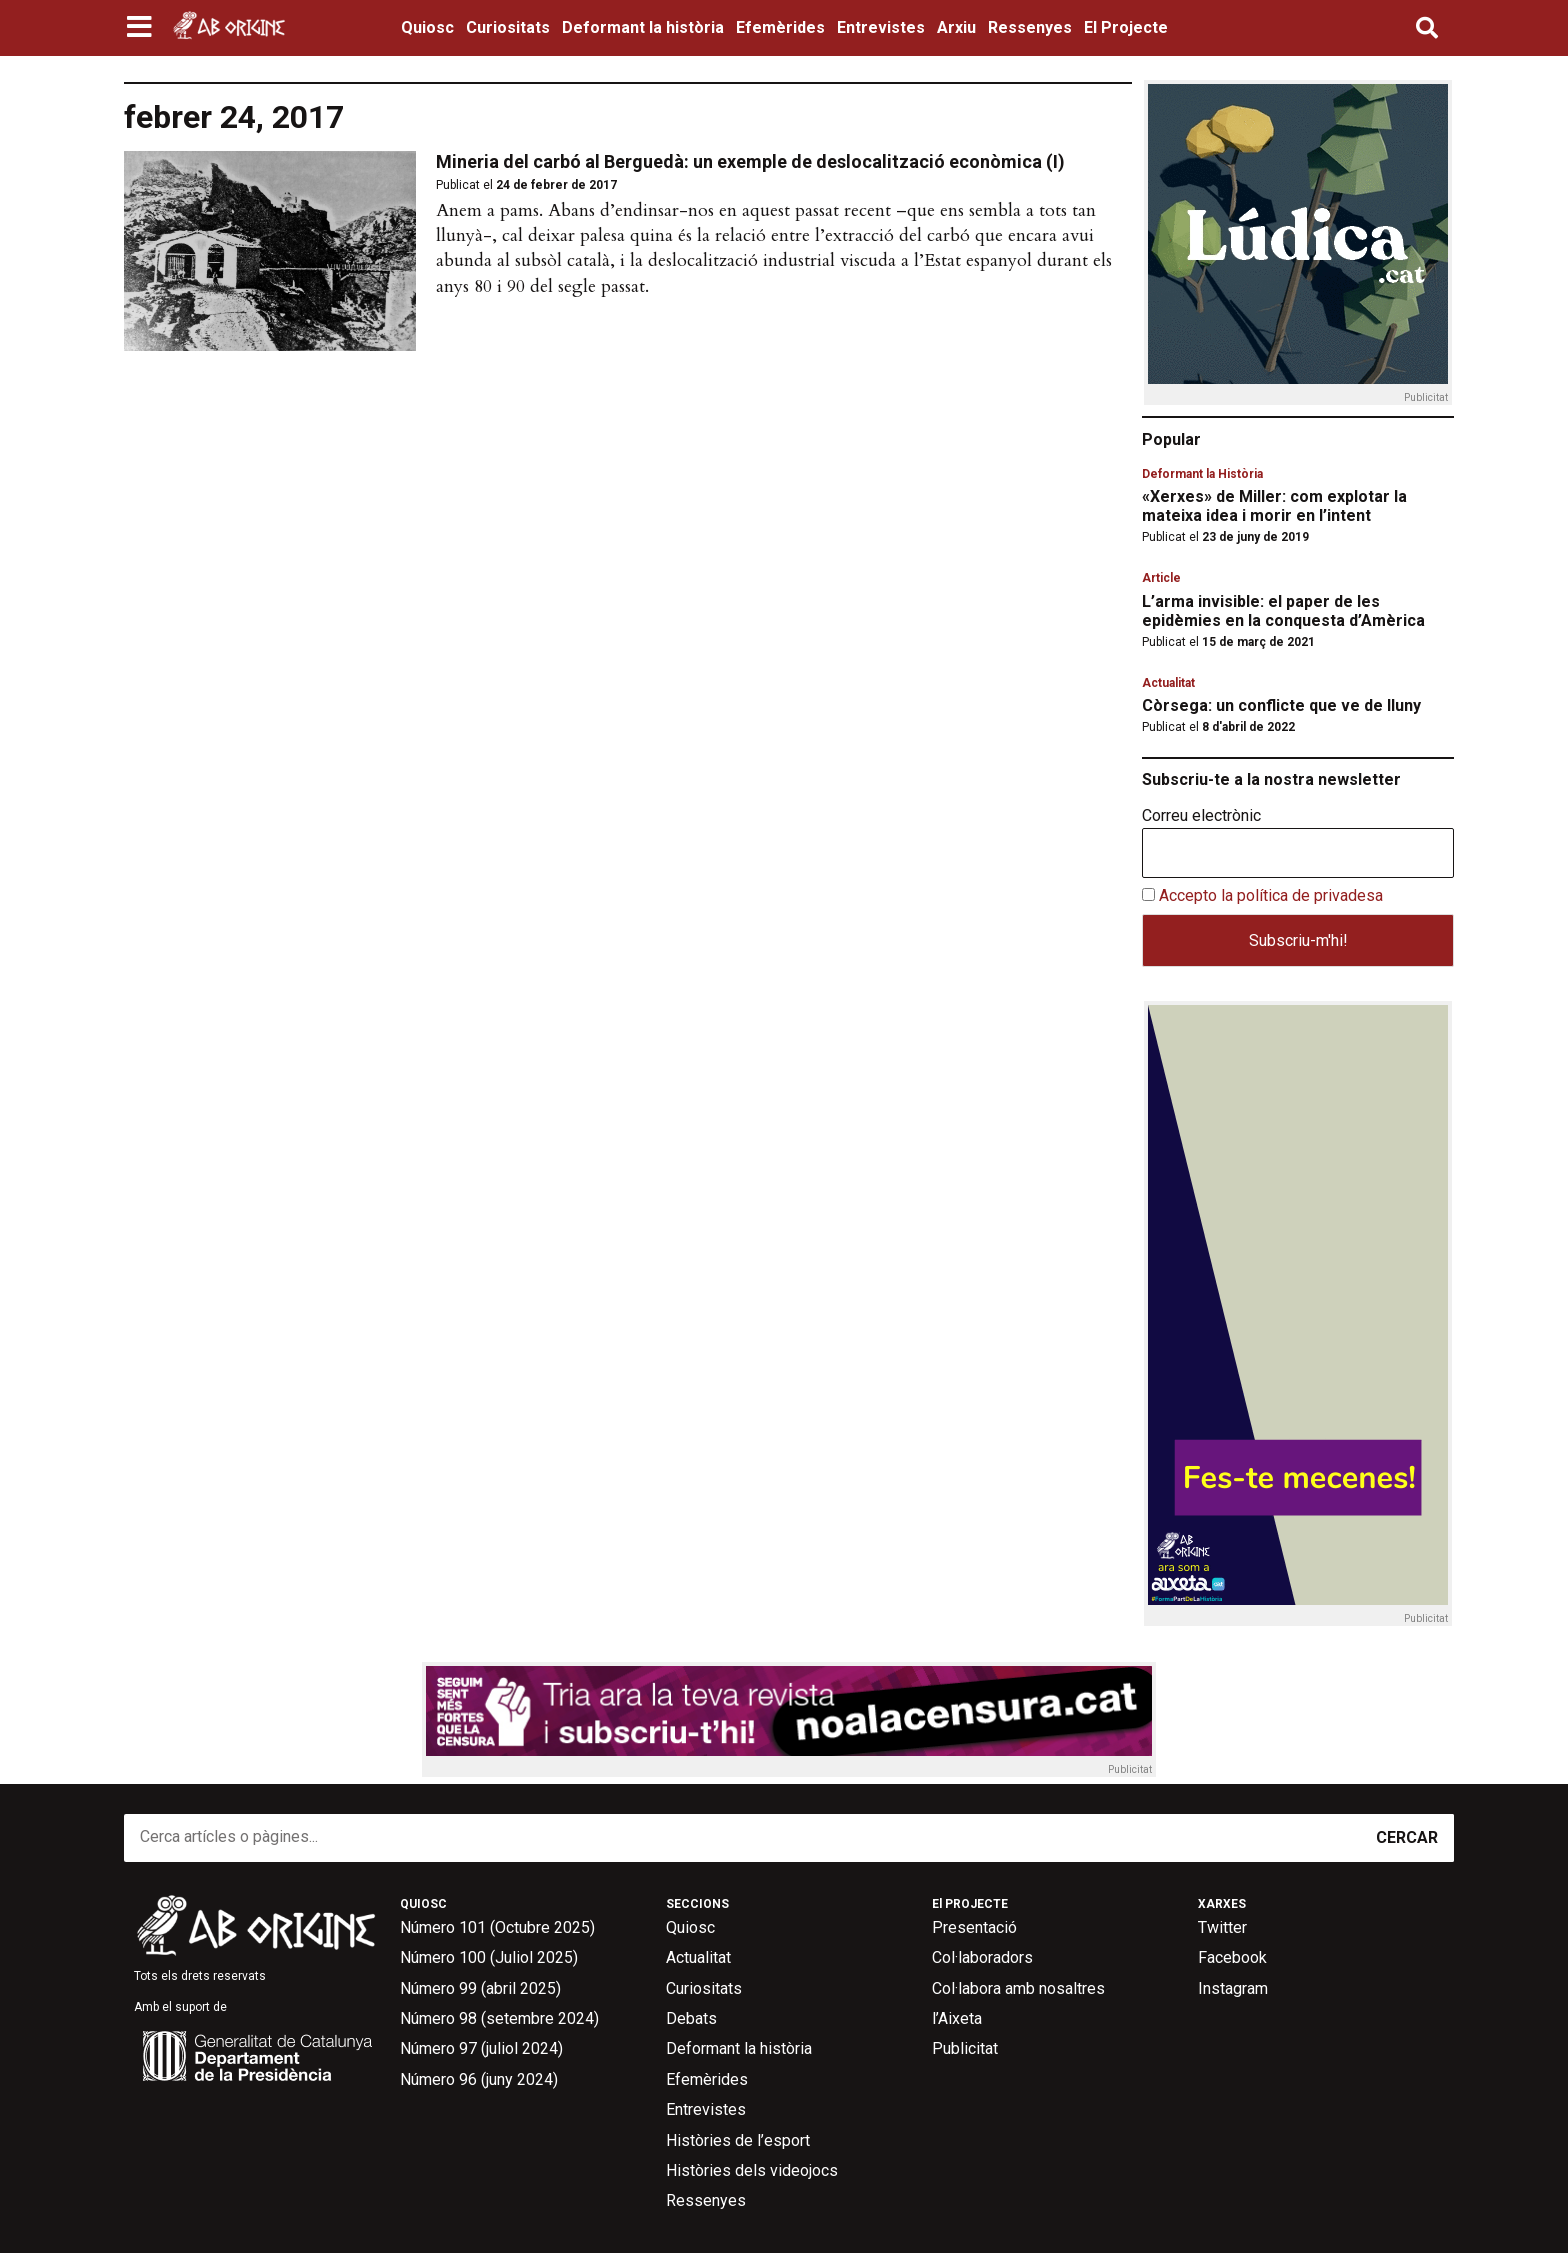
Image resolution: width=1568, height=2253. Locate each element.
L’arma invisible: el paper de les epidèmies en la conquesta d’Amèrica (1283, 611)
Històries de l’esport (738, 2140)
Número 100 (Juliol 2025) (489, 1957)
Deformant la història (643, 27)
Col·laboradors (982, 1957)
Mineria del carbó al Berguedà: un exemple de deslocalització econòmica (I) (750, 161)
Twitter (1222, 1927)
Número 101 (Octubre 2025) (497, 1927)
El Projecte (1126, 27)
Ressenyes (1030, 27)
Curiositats (508, 27)
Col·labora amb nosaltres (1018, 1988)
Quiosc (427, 27)
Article (1161, 578)
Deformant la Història (1202, 474)
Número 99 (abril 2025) (480, 1988)
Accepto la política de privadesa (1271, 895)
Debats (691, 2018)
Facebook (1232, 1957)
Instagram (1233, 1988)
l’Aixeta (957, 2018)
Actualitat (1168, 683)
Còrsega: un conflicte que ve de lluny (1281, 705)
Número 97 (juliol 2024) (481, 2048)
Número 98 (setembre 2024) (499, 2018)
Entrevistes (881, 27)
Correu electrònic (1201, 816)
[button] (141, 28)
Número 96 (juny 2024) (479, 2079)
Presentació (974, 1927)
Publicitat (965, 2048)
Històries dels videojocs (752, 2170)
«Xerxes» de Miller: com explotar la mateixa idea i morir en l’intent (1274, 506)
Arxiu (956, 27)
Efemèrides (780, 27)
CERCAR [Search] (1407, 1837)
